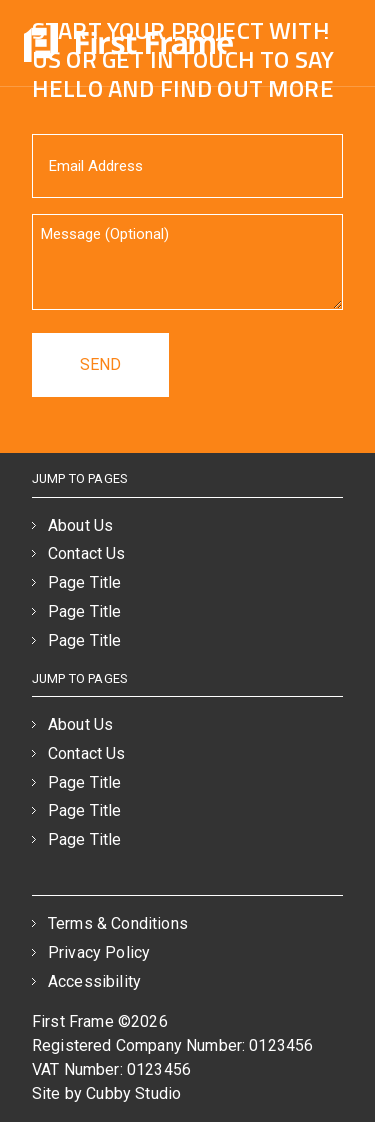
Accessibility (94, 981)
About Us (80, 525)
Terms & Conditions (118, 923)
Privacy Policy (99, 952)
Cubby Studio (133, 1093)
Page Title (85, 582)
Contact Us (87, 553)
